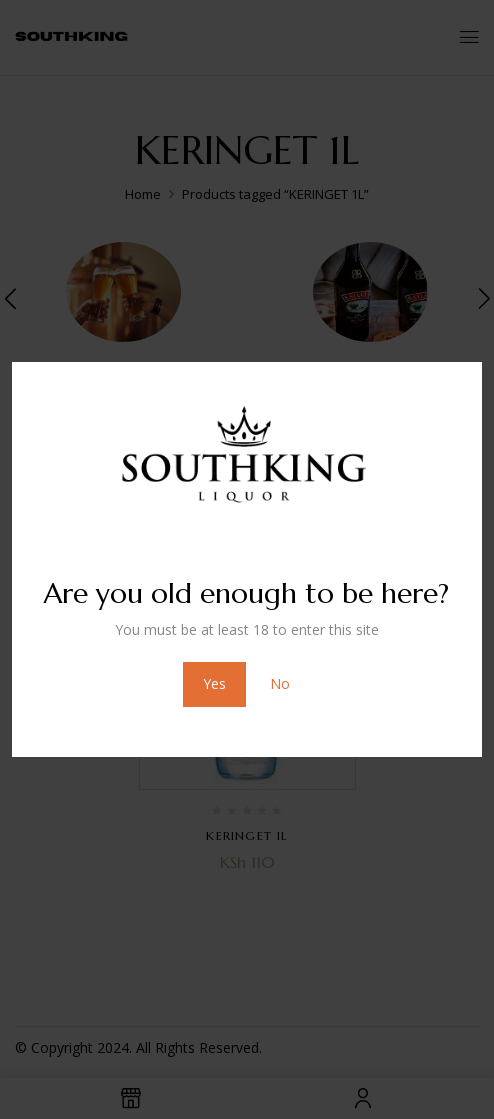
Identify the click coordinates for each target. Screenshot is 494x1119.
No (280, 683)
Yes (214, 683)
